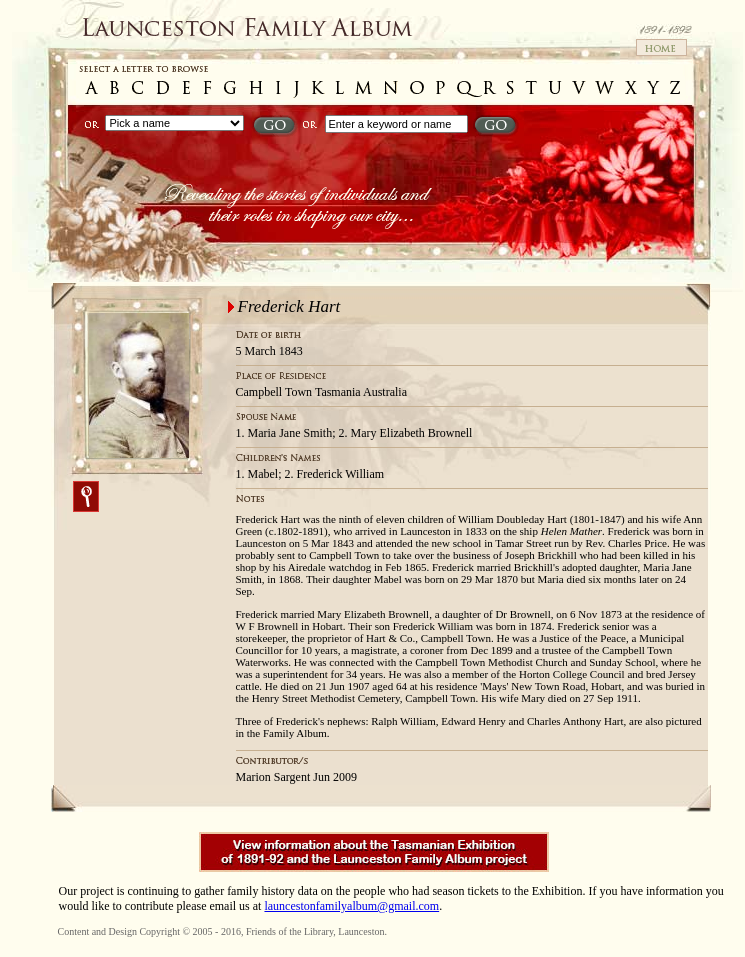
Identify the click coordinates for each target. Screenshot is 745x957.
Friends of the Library (289, 931)
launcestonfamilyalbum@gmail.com (351, 906)
